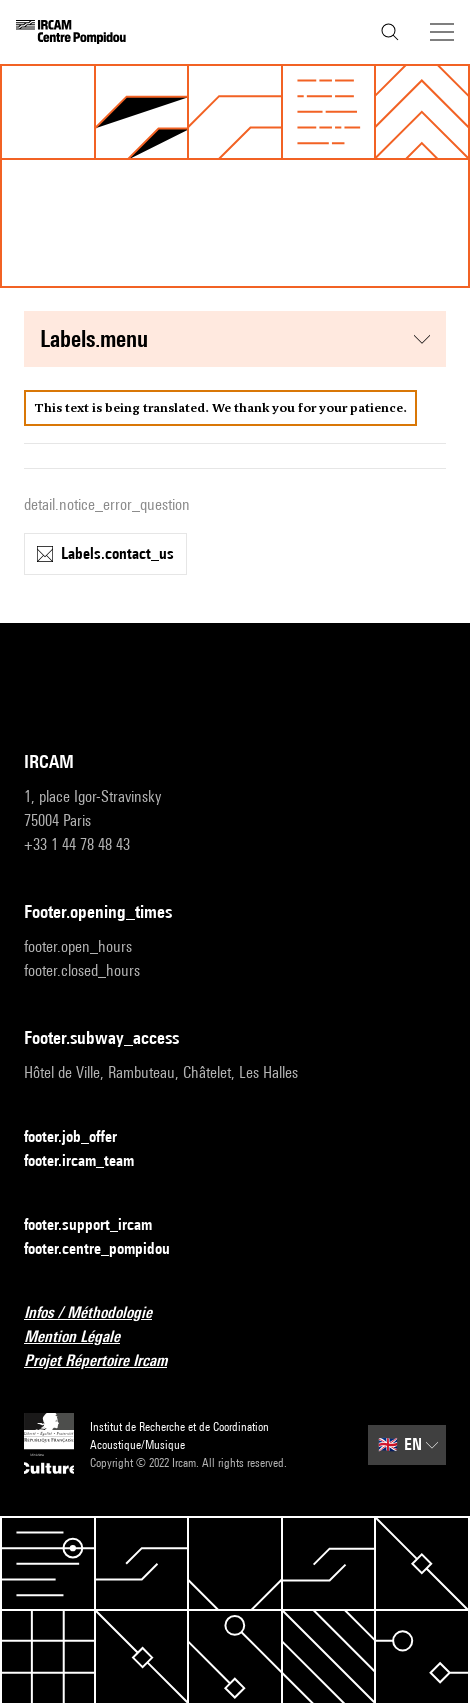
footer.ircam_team (91, 1161)
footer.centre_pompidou (109, 1249)
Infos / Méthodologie (100, 1313)
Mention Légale (84, 1337)
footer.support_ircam (100, 1225)
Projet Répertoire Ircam (107, 1361)
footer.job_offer (82, 1137)
